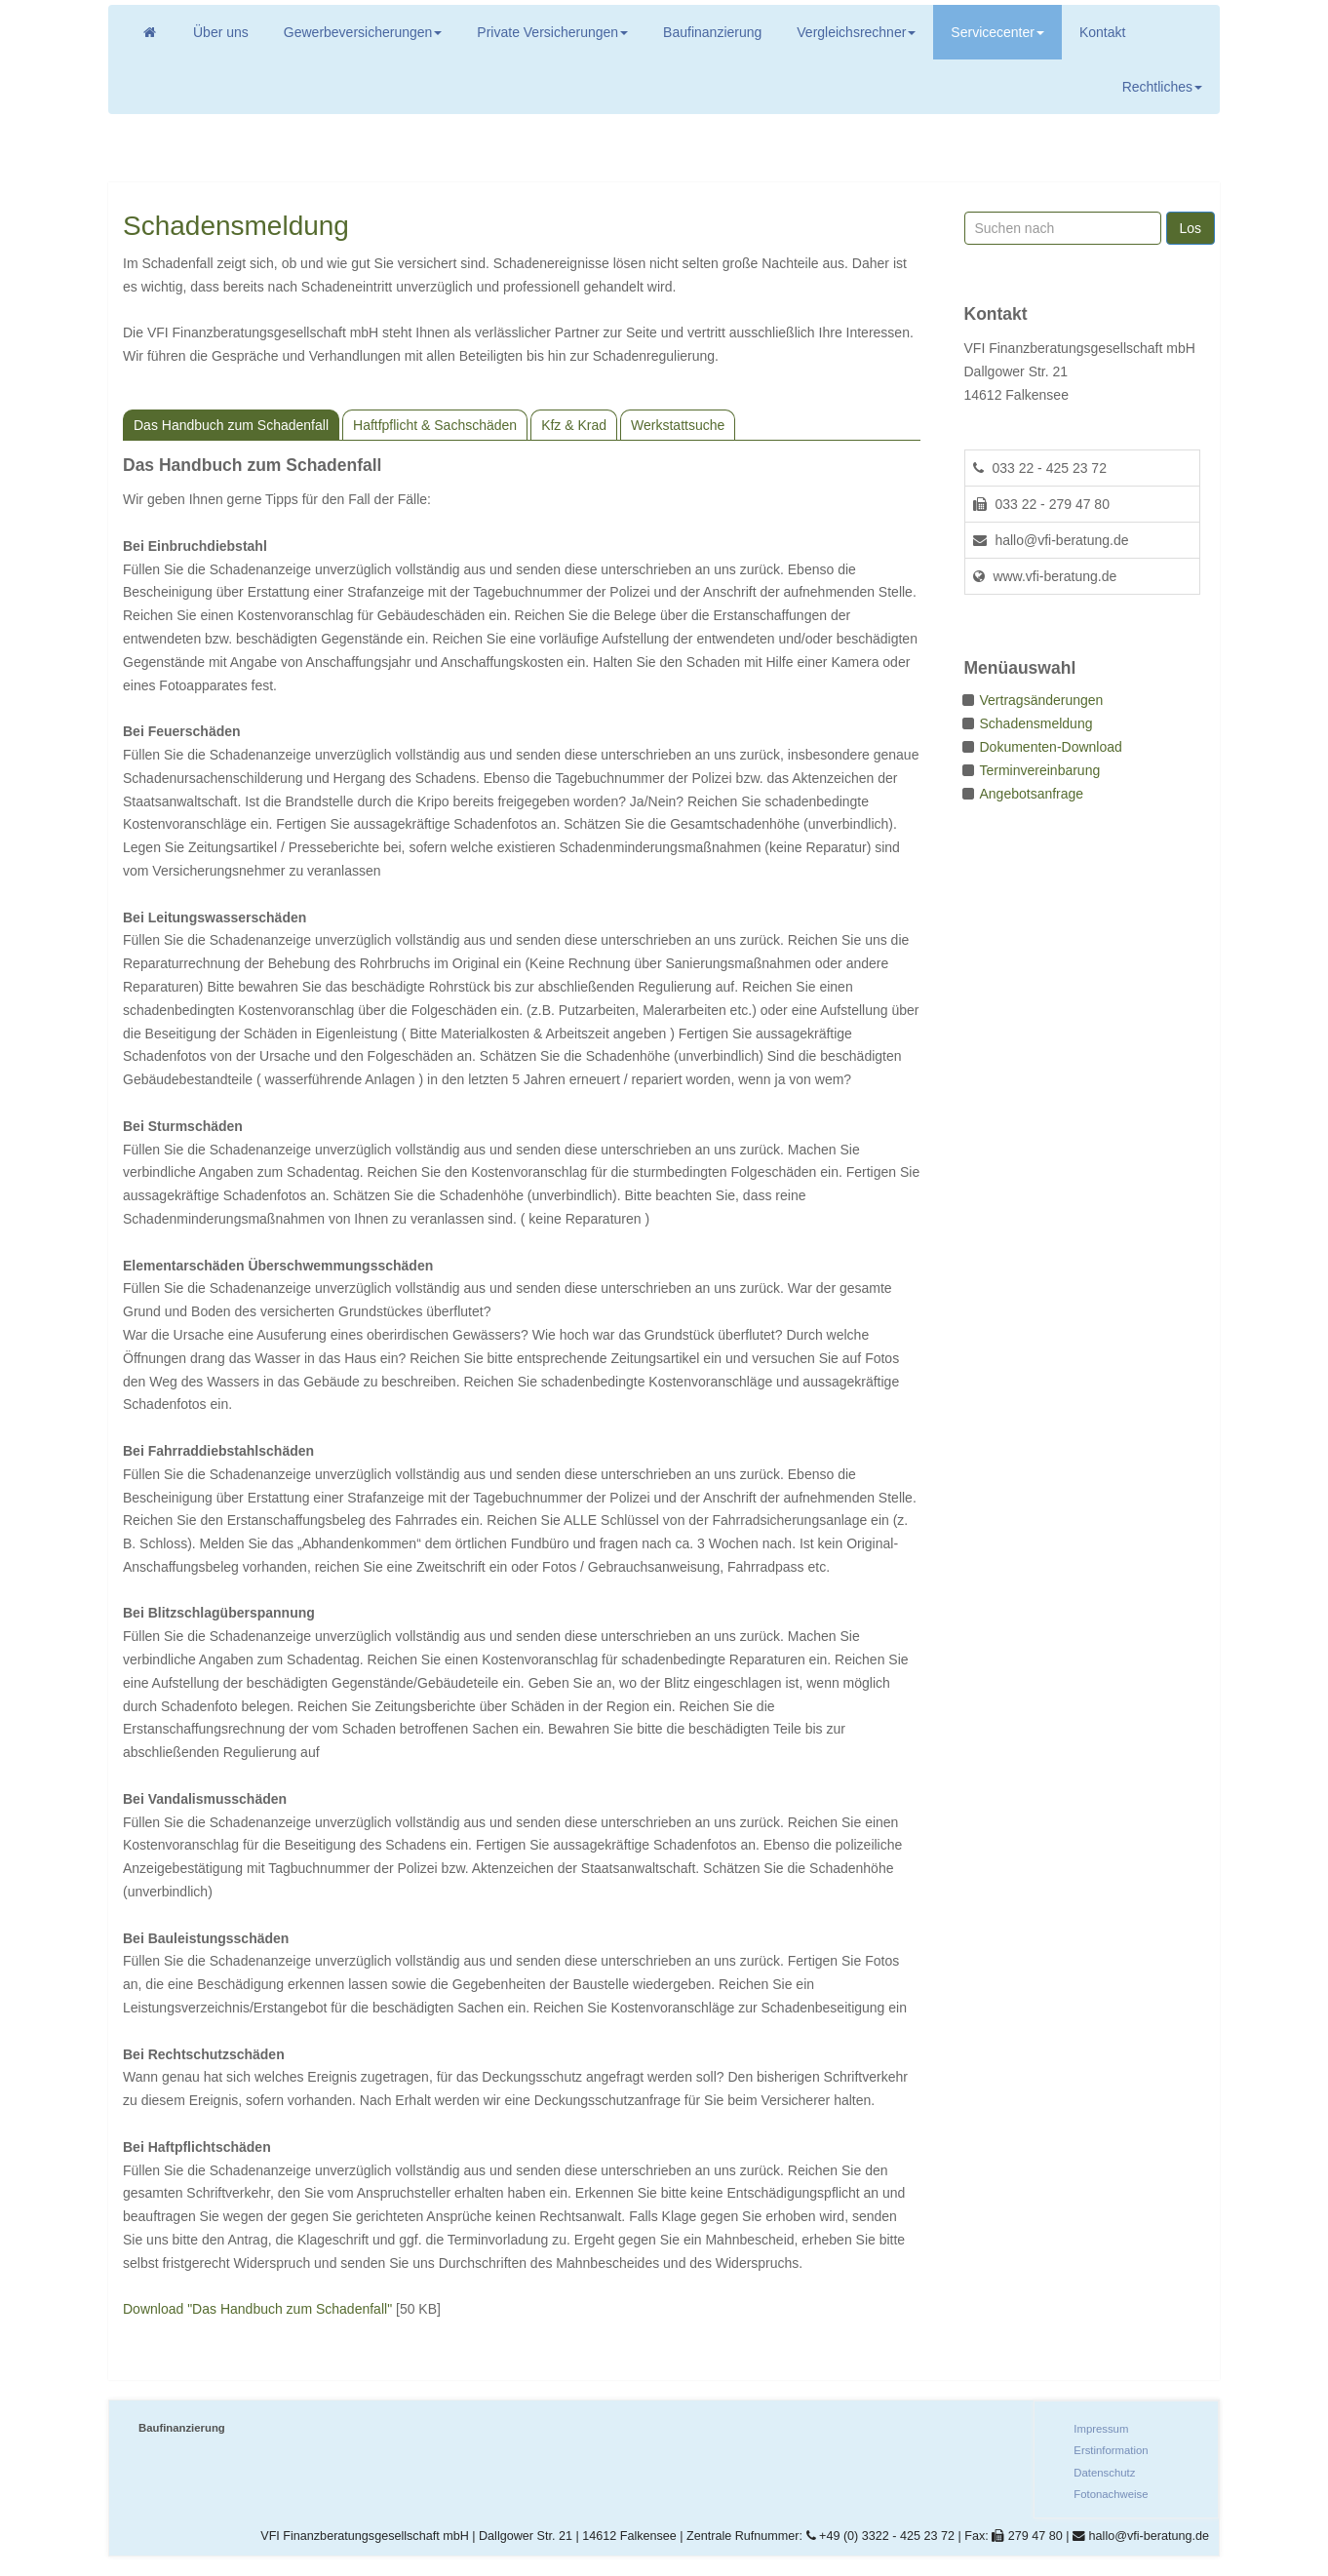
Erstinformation (1111, 2450)
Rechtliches (1162, 87)
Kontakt (1102, 32)
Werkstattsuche (677, 425)
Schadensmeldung (1036, 723)
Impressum (1101, 2429)
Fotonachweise (1111, 2494)
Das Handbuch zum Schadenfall (231, 425)
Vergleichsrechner (856, 32)
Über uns (221, 32)
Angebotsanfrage (1032, 793)
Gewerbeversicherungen (363, 32)
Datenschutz (1104, 2472)
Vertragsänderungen (1042, 700)
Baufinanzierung (712, 32)
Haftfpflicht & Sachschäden (435, 425)
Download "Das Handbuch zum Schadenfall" (257, 2309)
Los (1190, 228)
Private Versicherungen (552, 32)
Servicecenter (997, 32)
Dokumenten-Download (1051, 747)
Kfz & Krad (573, 425)
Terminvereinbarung (1040, 770)
